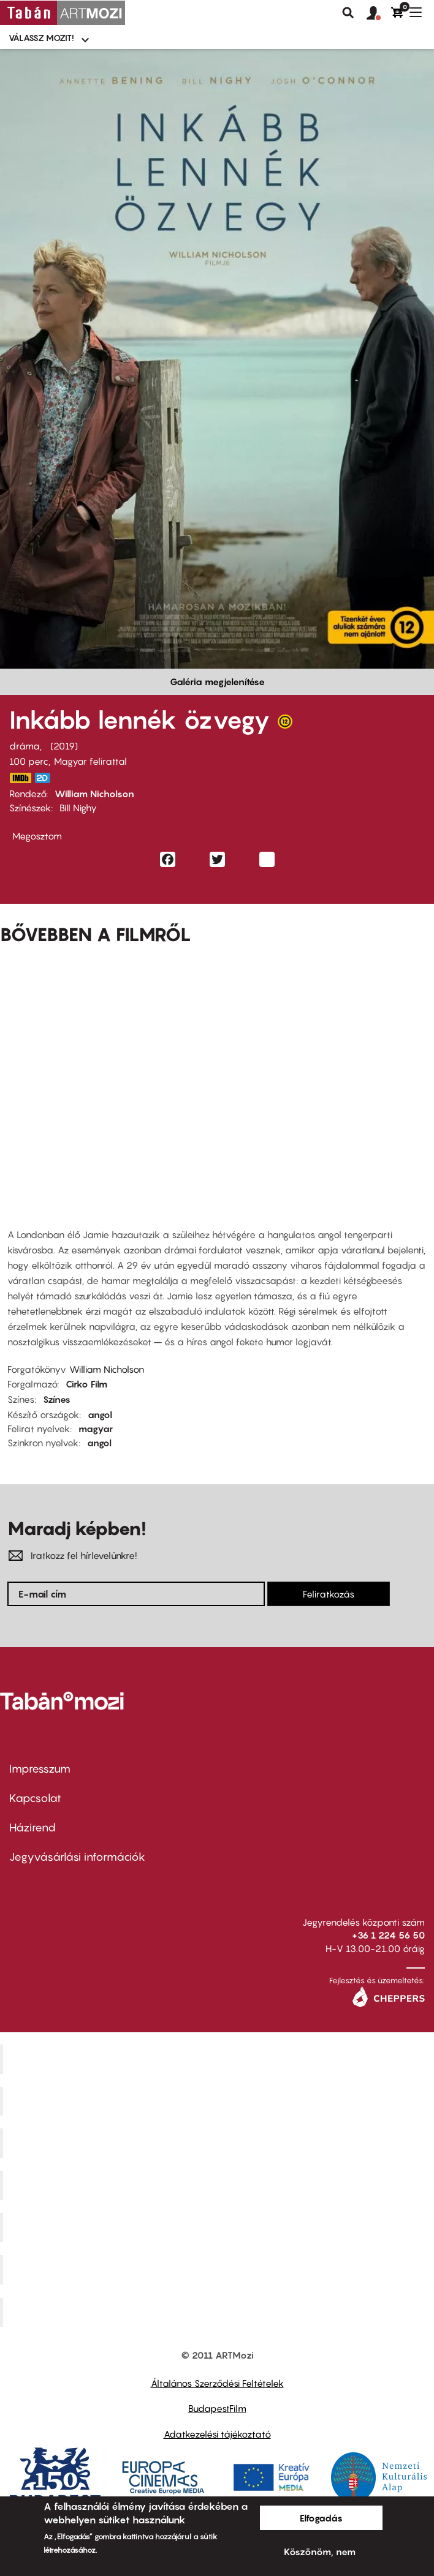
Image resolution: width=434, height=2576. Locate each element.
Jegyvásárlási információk (77, 1856)
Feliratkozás (328, 1593)
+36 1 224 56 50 (388, 1934)
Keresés (348, 13)
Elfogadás (321, 2517)
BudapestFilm (217, 2408)
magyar (95, 1428)
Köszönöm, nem (320, 2551)
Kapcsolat (35, 1798)
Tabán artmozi (218, 2269)
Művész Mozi (218, 2143)
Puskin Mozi (219, 2185)
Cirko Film (86, 1383)
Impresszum (39, 1768)
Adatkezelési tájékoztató (217, 2433)
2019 (64, 745)
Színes (56, 1399)
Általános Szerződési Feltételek (217, 2383)
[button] (379, 13)
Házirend (32, 1827)
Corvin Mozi (218, 2058)
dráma (24, 745)
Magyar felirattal (90, 761)
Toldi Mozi (219, 2312)
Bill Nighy (78, 807)
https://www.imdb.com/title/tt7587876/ (20, 778)
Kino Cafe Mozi (219, 2101)
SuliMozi (218, 2227)
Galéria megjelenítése (217, 681)
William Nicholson (94, 793)
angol (100, 1414)
